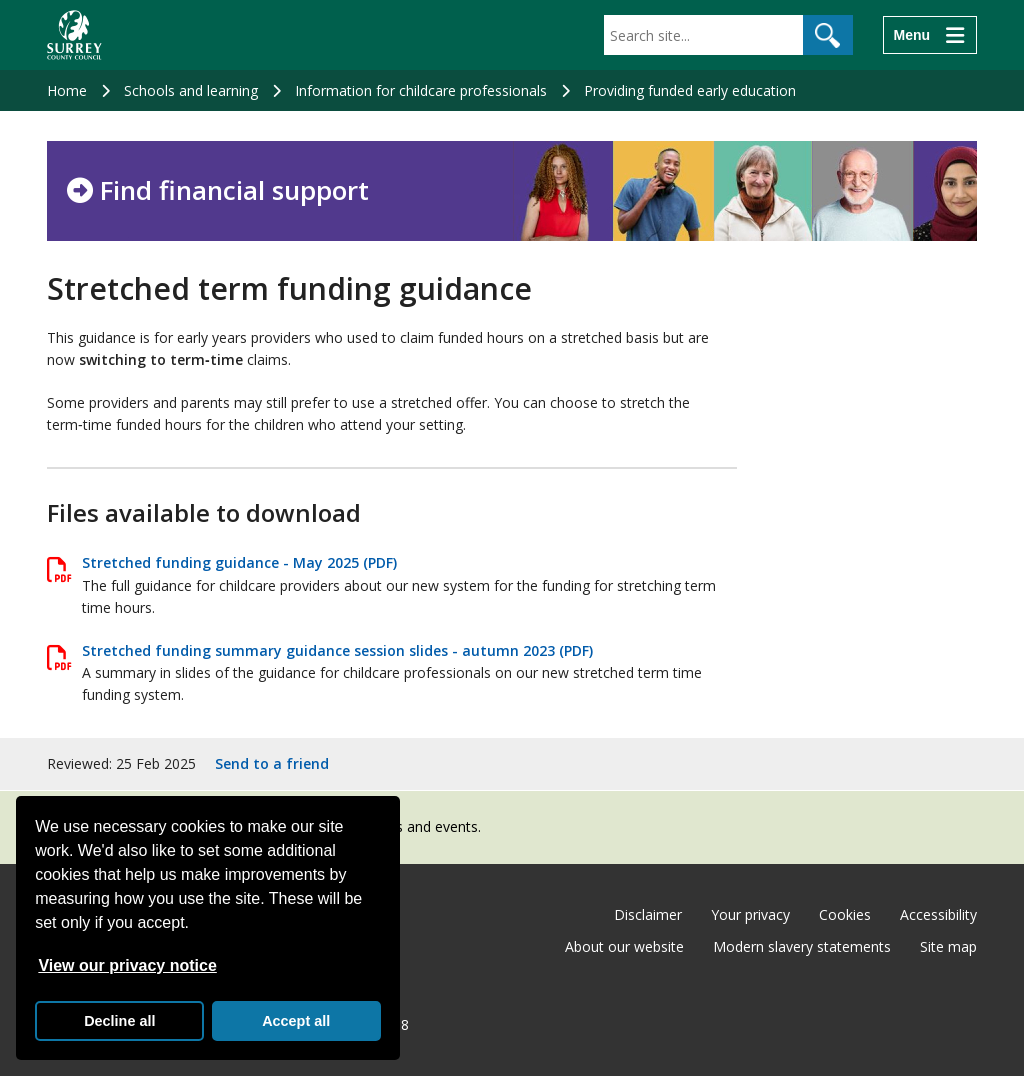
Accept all (296, 1021)
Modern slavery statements (802, 946)
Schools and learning (191, 90)
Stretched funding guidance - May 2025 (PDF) (239, 562)
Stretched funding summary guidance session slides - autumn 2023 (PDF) (337, 650)
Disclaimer (648, 914)
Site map (948, 946)
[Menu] (930, 35)
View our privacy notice (127, 965)
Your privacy (750, 914)
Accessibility (938, 914)
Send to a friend (272, 763)
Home (67, 90)
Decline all (119, 1021)
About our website (624, 946)
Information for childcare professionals (421, 90)
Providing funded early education (690, 90)
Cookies (845, 914)
